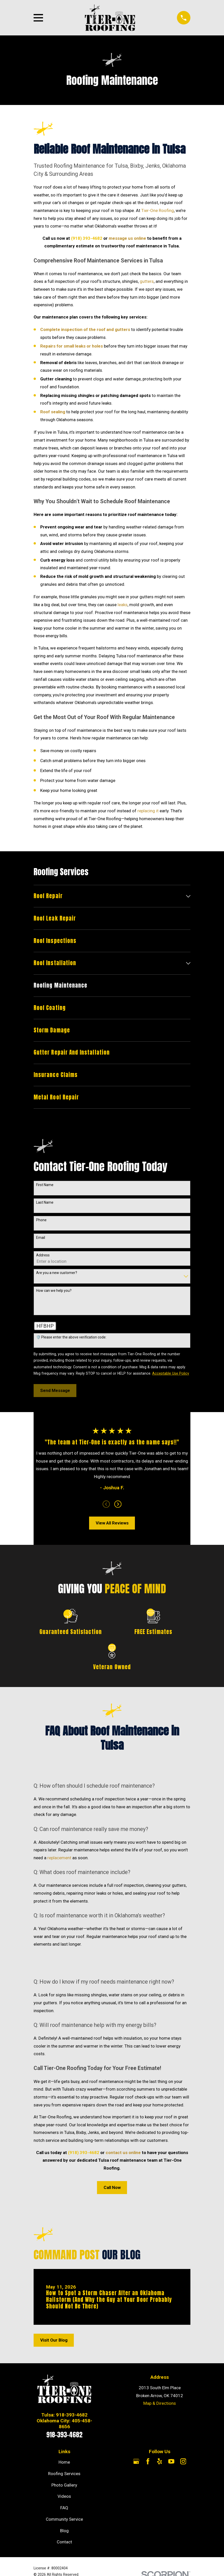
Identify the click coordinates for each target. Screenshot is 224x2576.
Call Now (112, 2187)
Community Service (64, 2519)
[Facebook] (148, 2461)
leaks (123, 604)
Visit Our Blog (53, 2340)
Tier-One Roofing (157, 210)
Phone (41, 1220)
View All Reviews (112, 1522)
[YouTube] (171, 2461)
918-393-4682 (64, 2434)
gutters (147, 281)
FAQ (64, 2507)
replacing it (148, 810)
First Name (44, 1185)
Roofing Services (64, 2473)
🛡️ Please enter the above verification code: (71, 1337)
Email (40, 1238)
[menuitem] (109, 896)
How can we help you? (54, 1291)
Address (43, 1255)
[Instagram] (183, 2461)
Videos (64, 2496)
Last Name (44, 1202)
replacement (59, 1857)
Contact (64, 2541)
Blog (64, 2530)
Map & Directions (159, 2403)
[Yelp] (160, 2461)
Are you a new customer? (56, 1273)
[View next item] (117, 1504)
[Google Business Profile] (136, 2461)
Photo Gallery (64, 2485)
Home (64, 2462)
